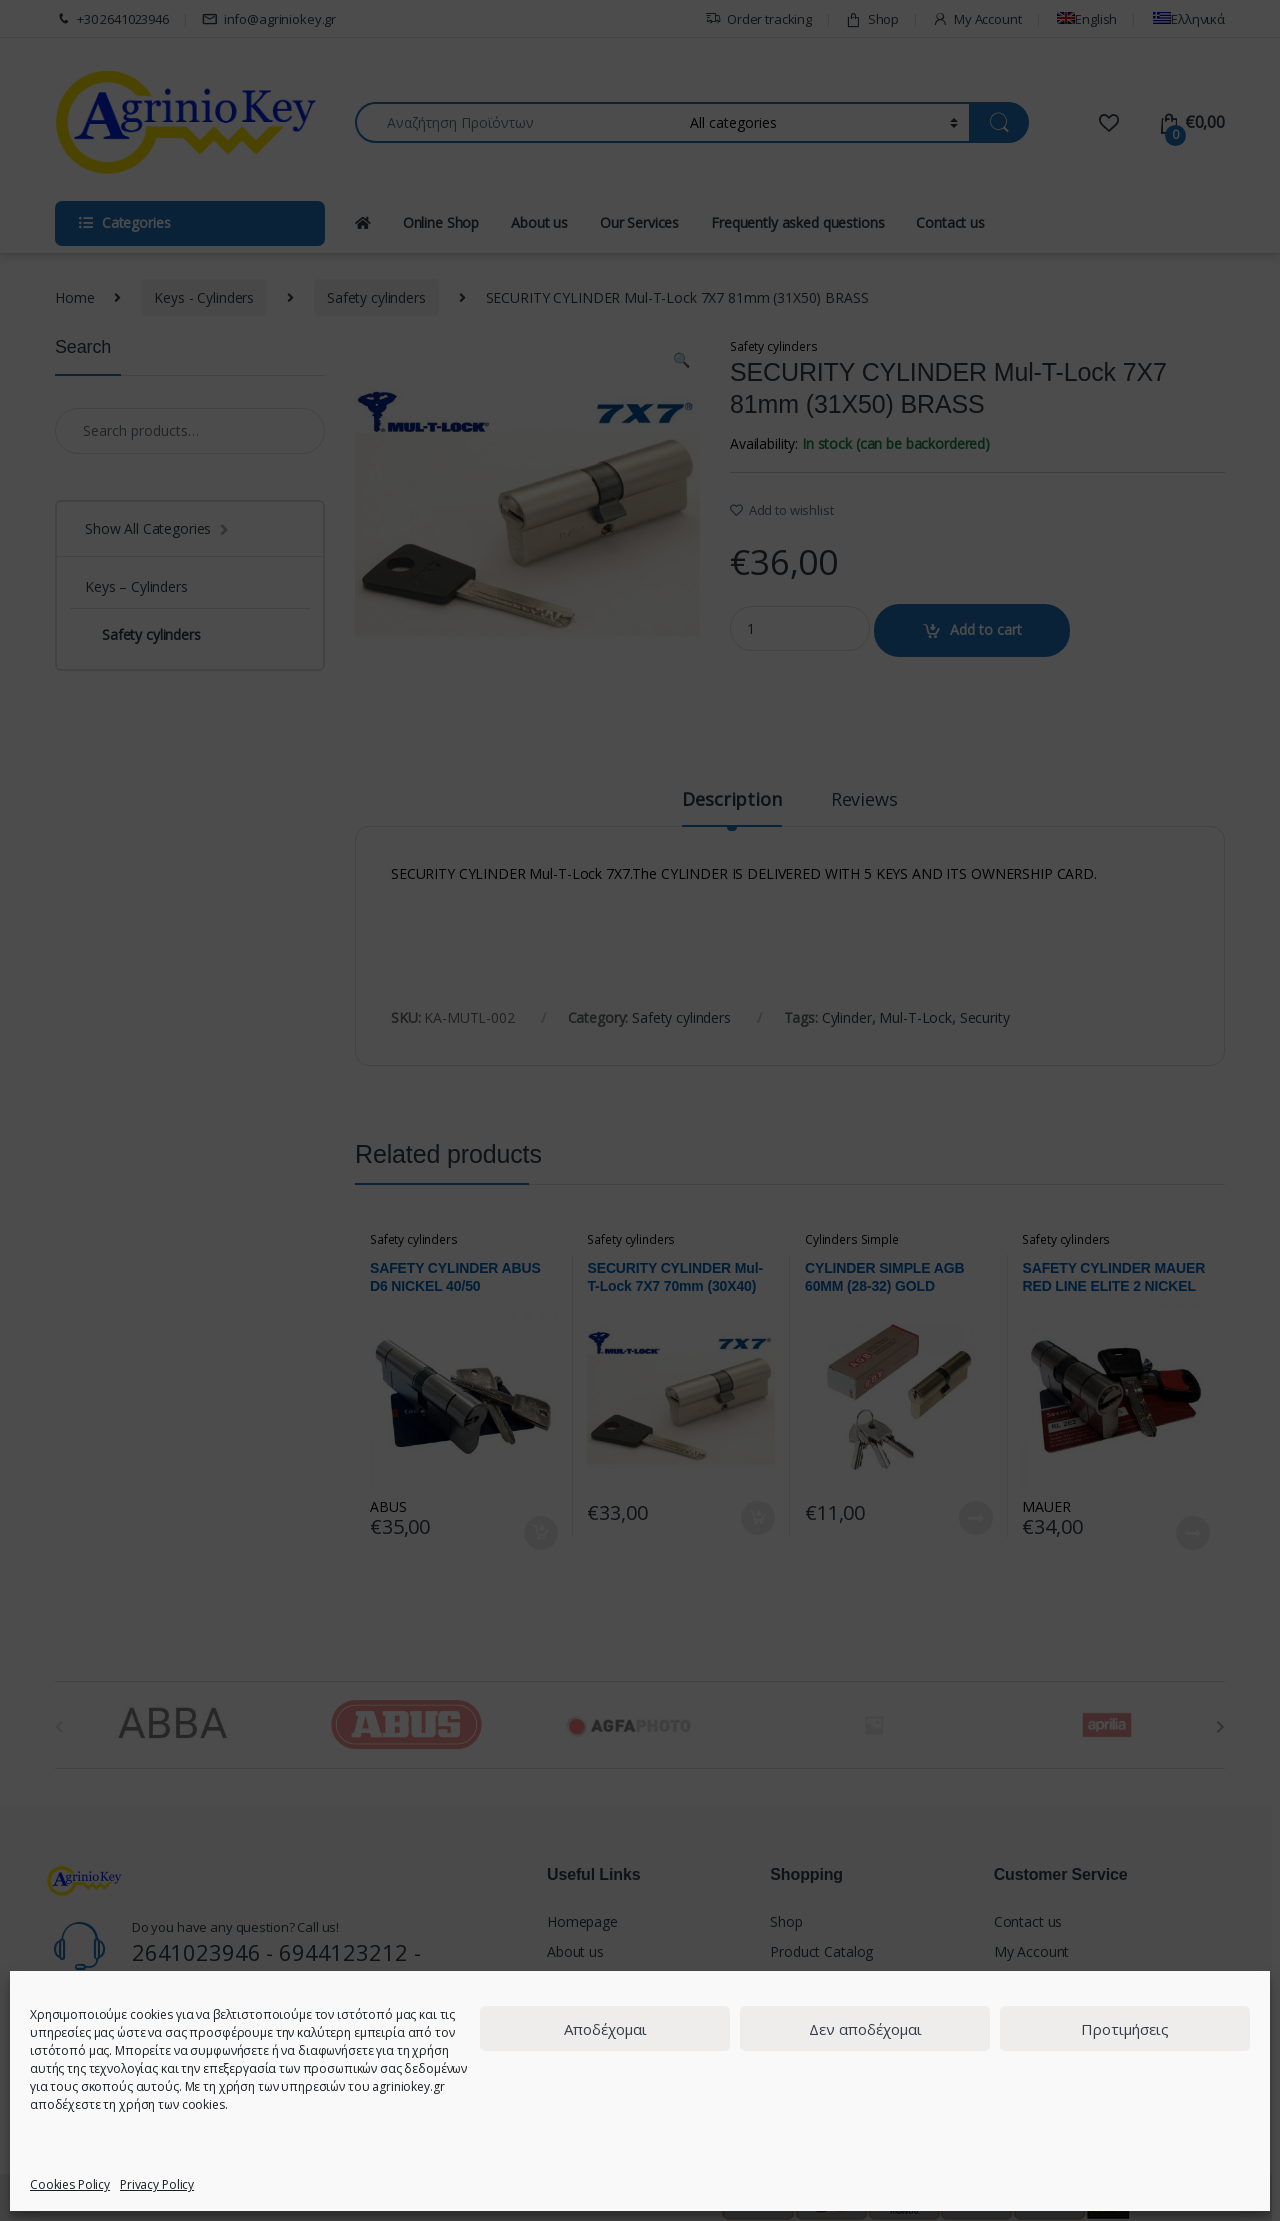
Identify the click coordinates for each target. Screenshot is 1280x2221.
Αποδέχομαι (605, 2029)
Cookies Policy (70, 2184)
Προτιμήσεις (1125, 2029)
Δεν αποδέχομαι (865, 2029)
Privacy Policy (157, 2184)
